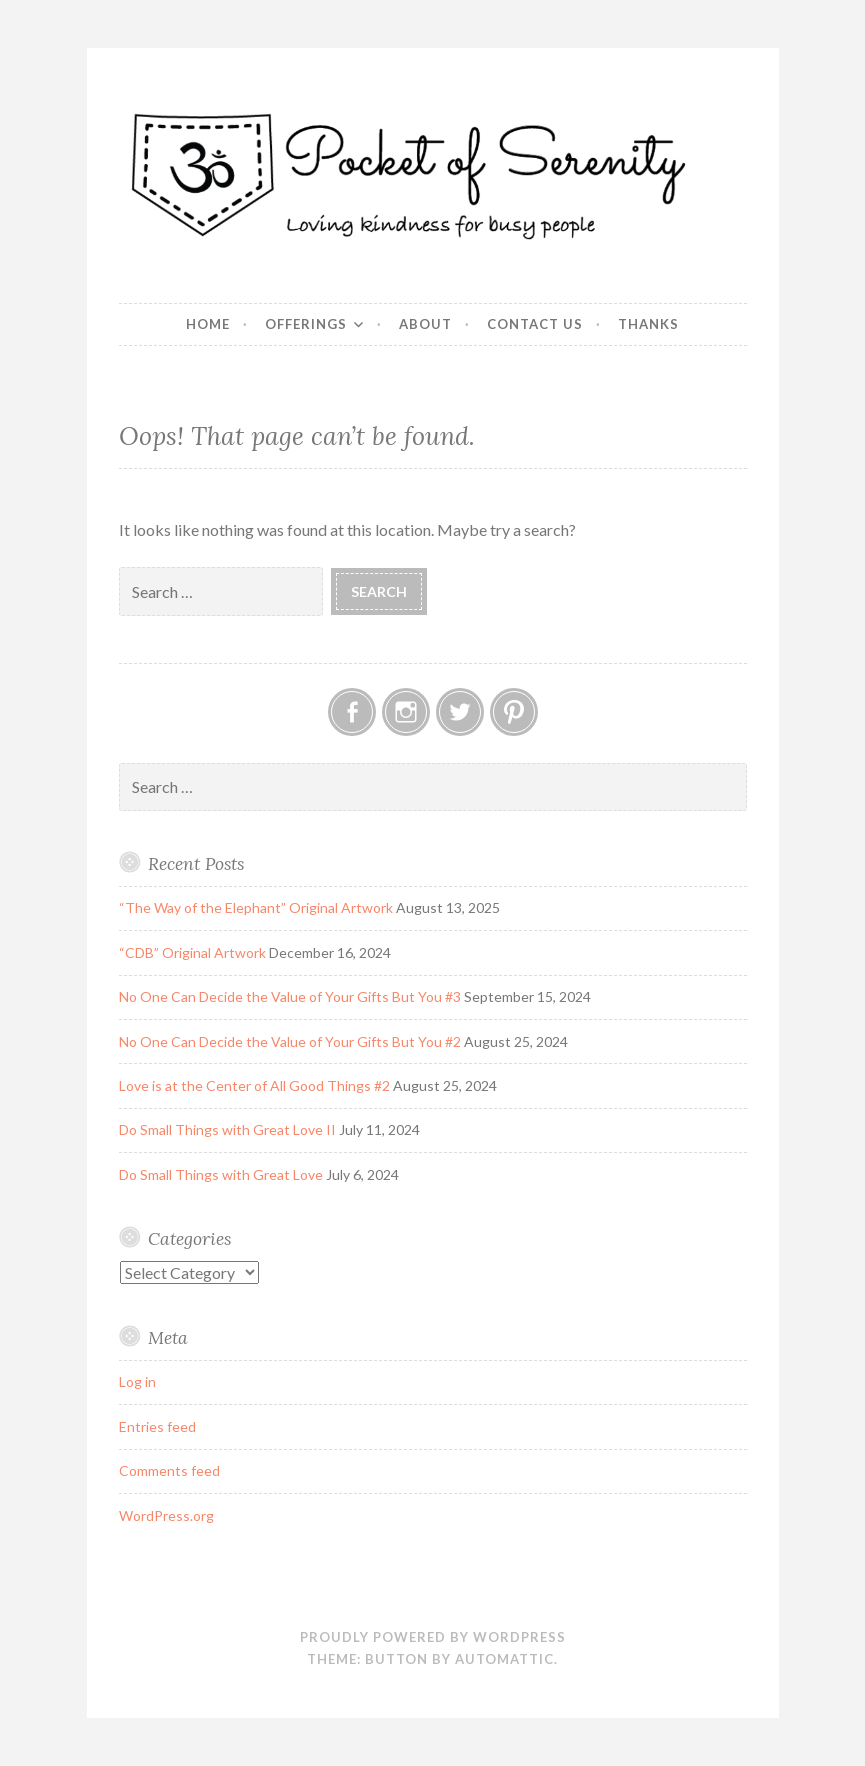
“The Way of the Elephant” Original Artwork (256, 907)
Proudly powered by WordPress (433, 1637)
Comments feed (169, 1470)
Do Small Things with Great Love (221, 1174)
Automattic (504, 1659)
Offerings (306, 324)
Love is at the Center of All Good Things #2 (254, 1085)
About (425, 324)
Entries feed (157, 1426)
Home (208, 324)
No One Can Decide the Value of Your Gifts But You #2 (290, 1041)
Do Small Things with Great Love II (227, 1129)
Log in (137, 1381)
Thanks (648, 324)
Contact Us (535, 324)
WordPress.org (166, 1515)
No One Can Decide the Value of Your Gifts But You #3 (290, 996)
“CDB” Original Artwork (192, 952)
